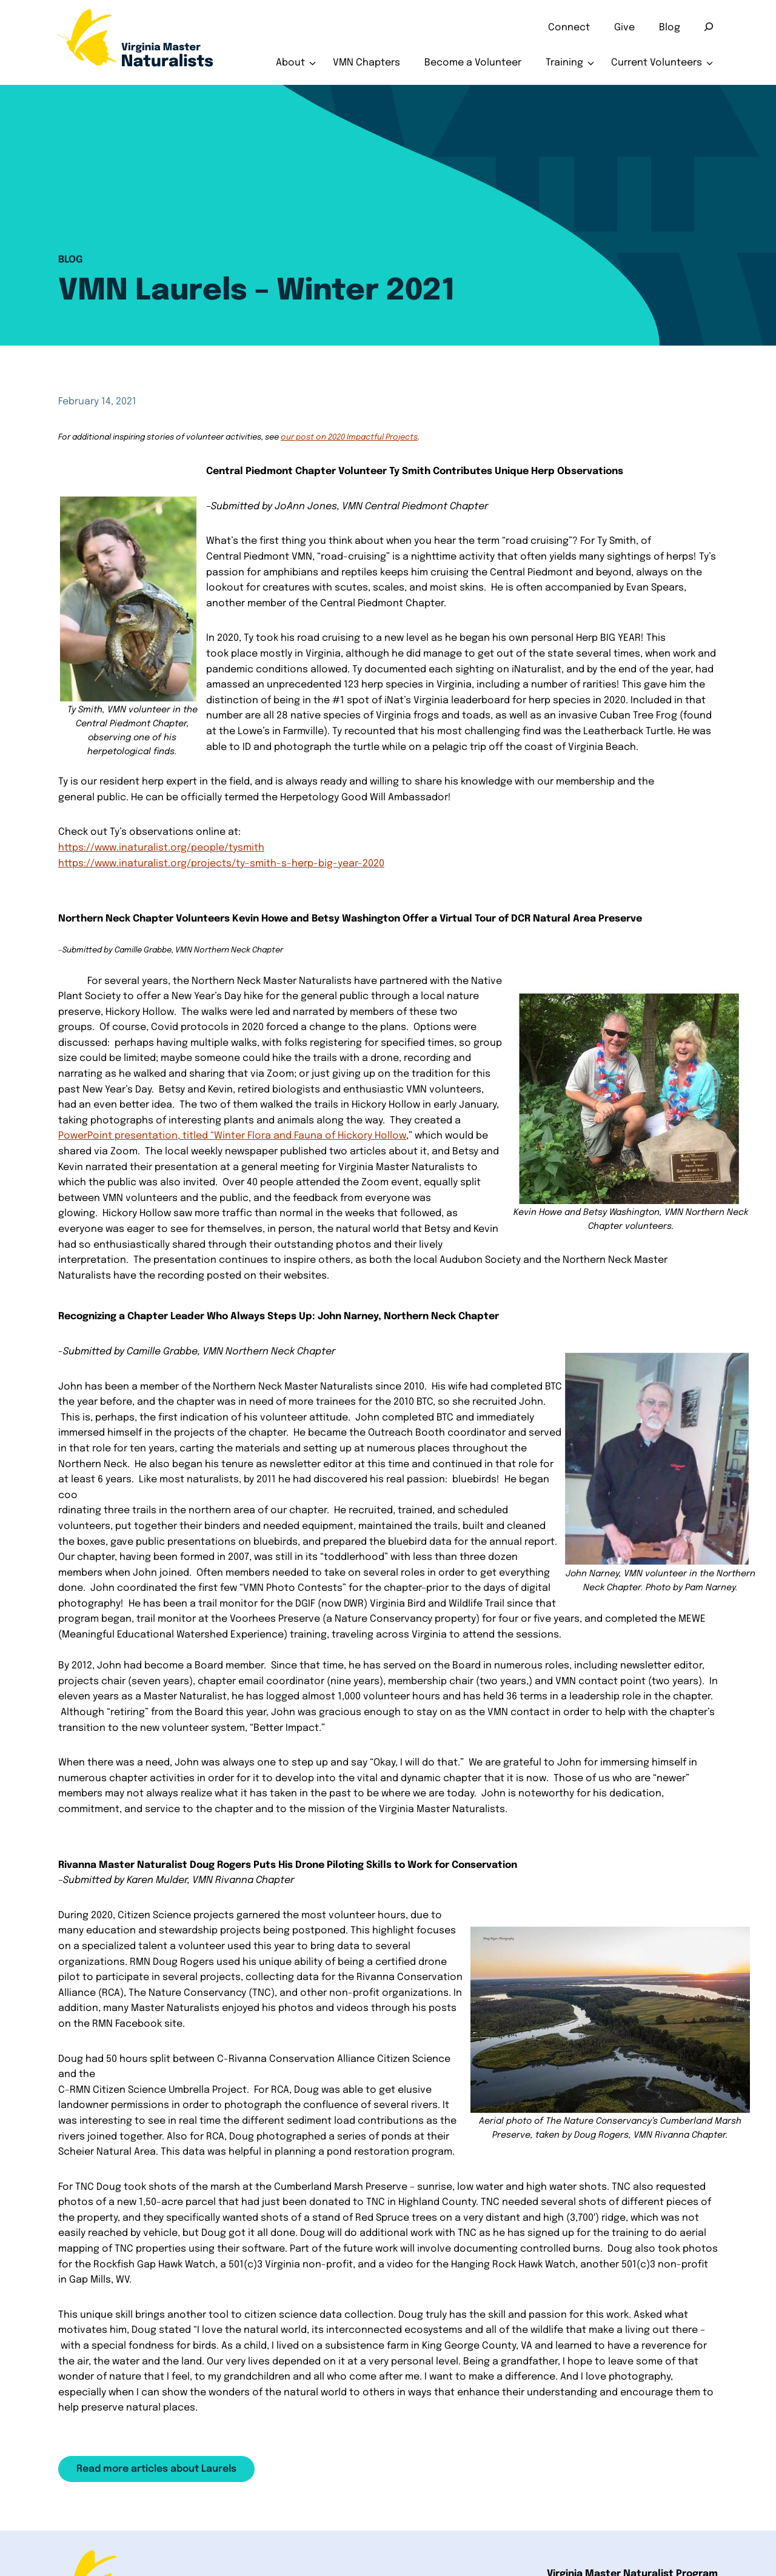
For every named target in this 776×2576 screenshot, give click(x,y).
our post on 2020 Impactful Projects (349, 437)
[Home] (135, 42)
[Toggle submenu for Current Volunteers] (709, 63)
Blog (669, 27)
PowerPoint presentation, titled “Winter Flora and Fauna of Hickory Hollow (232, 1136)
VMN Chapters (366, 63)
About (290, 63)
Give (624, 27)
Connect (569, 27)
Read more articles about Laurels (156, 2469)
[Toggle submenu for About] (312, 63)
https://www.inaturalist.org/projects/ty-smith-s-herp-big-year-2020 (221, 863)
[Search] (709, 26)
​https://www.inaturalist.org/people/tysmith (161, 848)
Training (564, 63)
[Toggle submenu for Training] (590, 63)
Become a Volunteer (472, 63)
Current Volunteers (656, 63)
